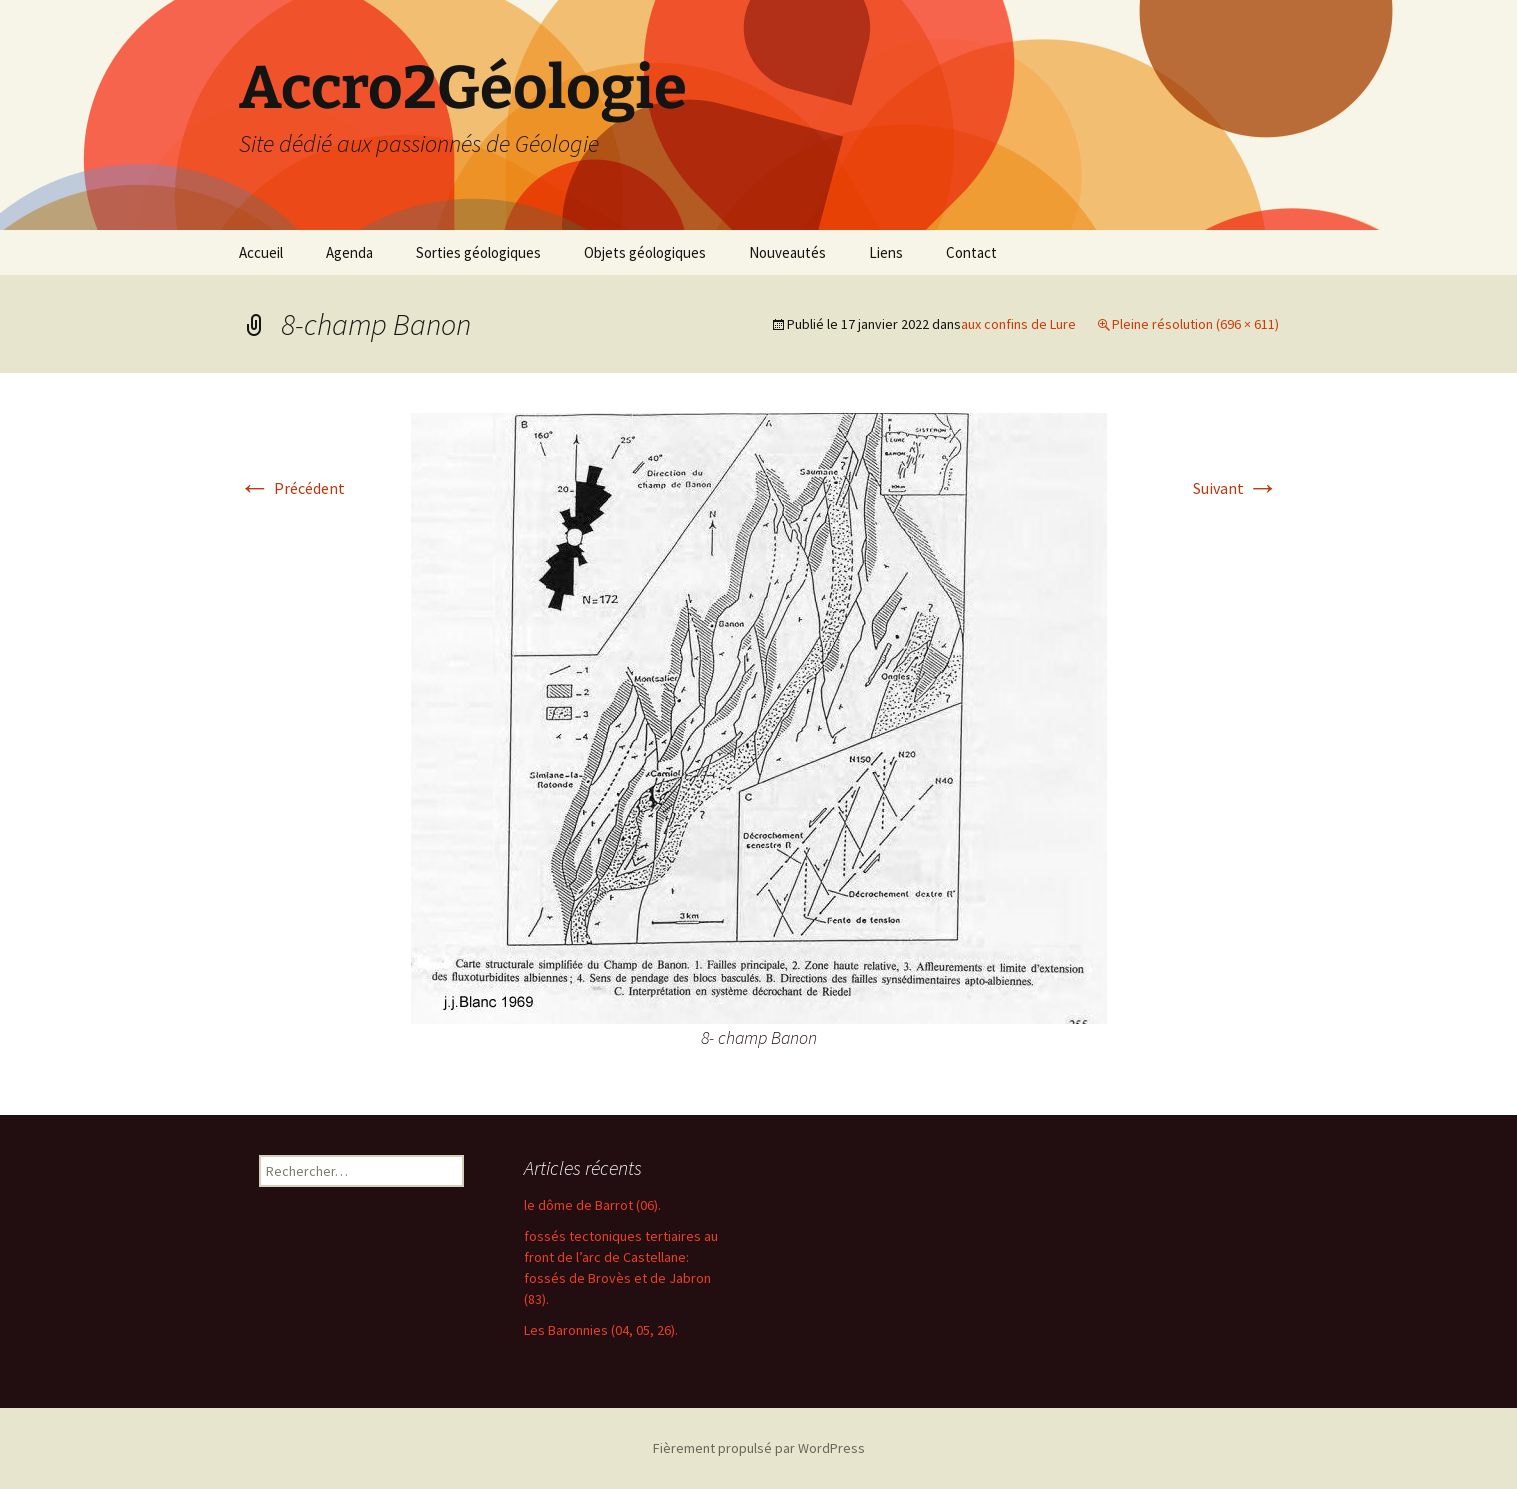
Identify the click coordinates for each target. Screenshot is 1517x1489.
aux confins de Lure (1018, 324)
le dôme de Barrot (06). (592, 1205)
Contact (971, 252)
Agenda (349, 252)
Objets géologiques (645, 252)
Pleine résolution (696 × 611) (1195, 324)
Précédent (292, 488)
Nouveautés (787, 252)
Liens (886, 252)
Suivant (1236, 488)
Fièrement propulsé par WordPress (759, 1448)
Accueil (261, 252)
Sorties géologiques (478, 252)
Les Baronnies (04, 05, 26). (601, 1330)
